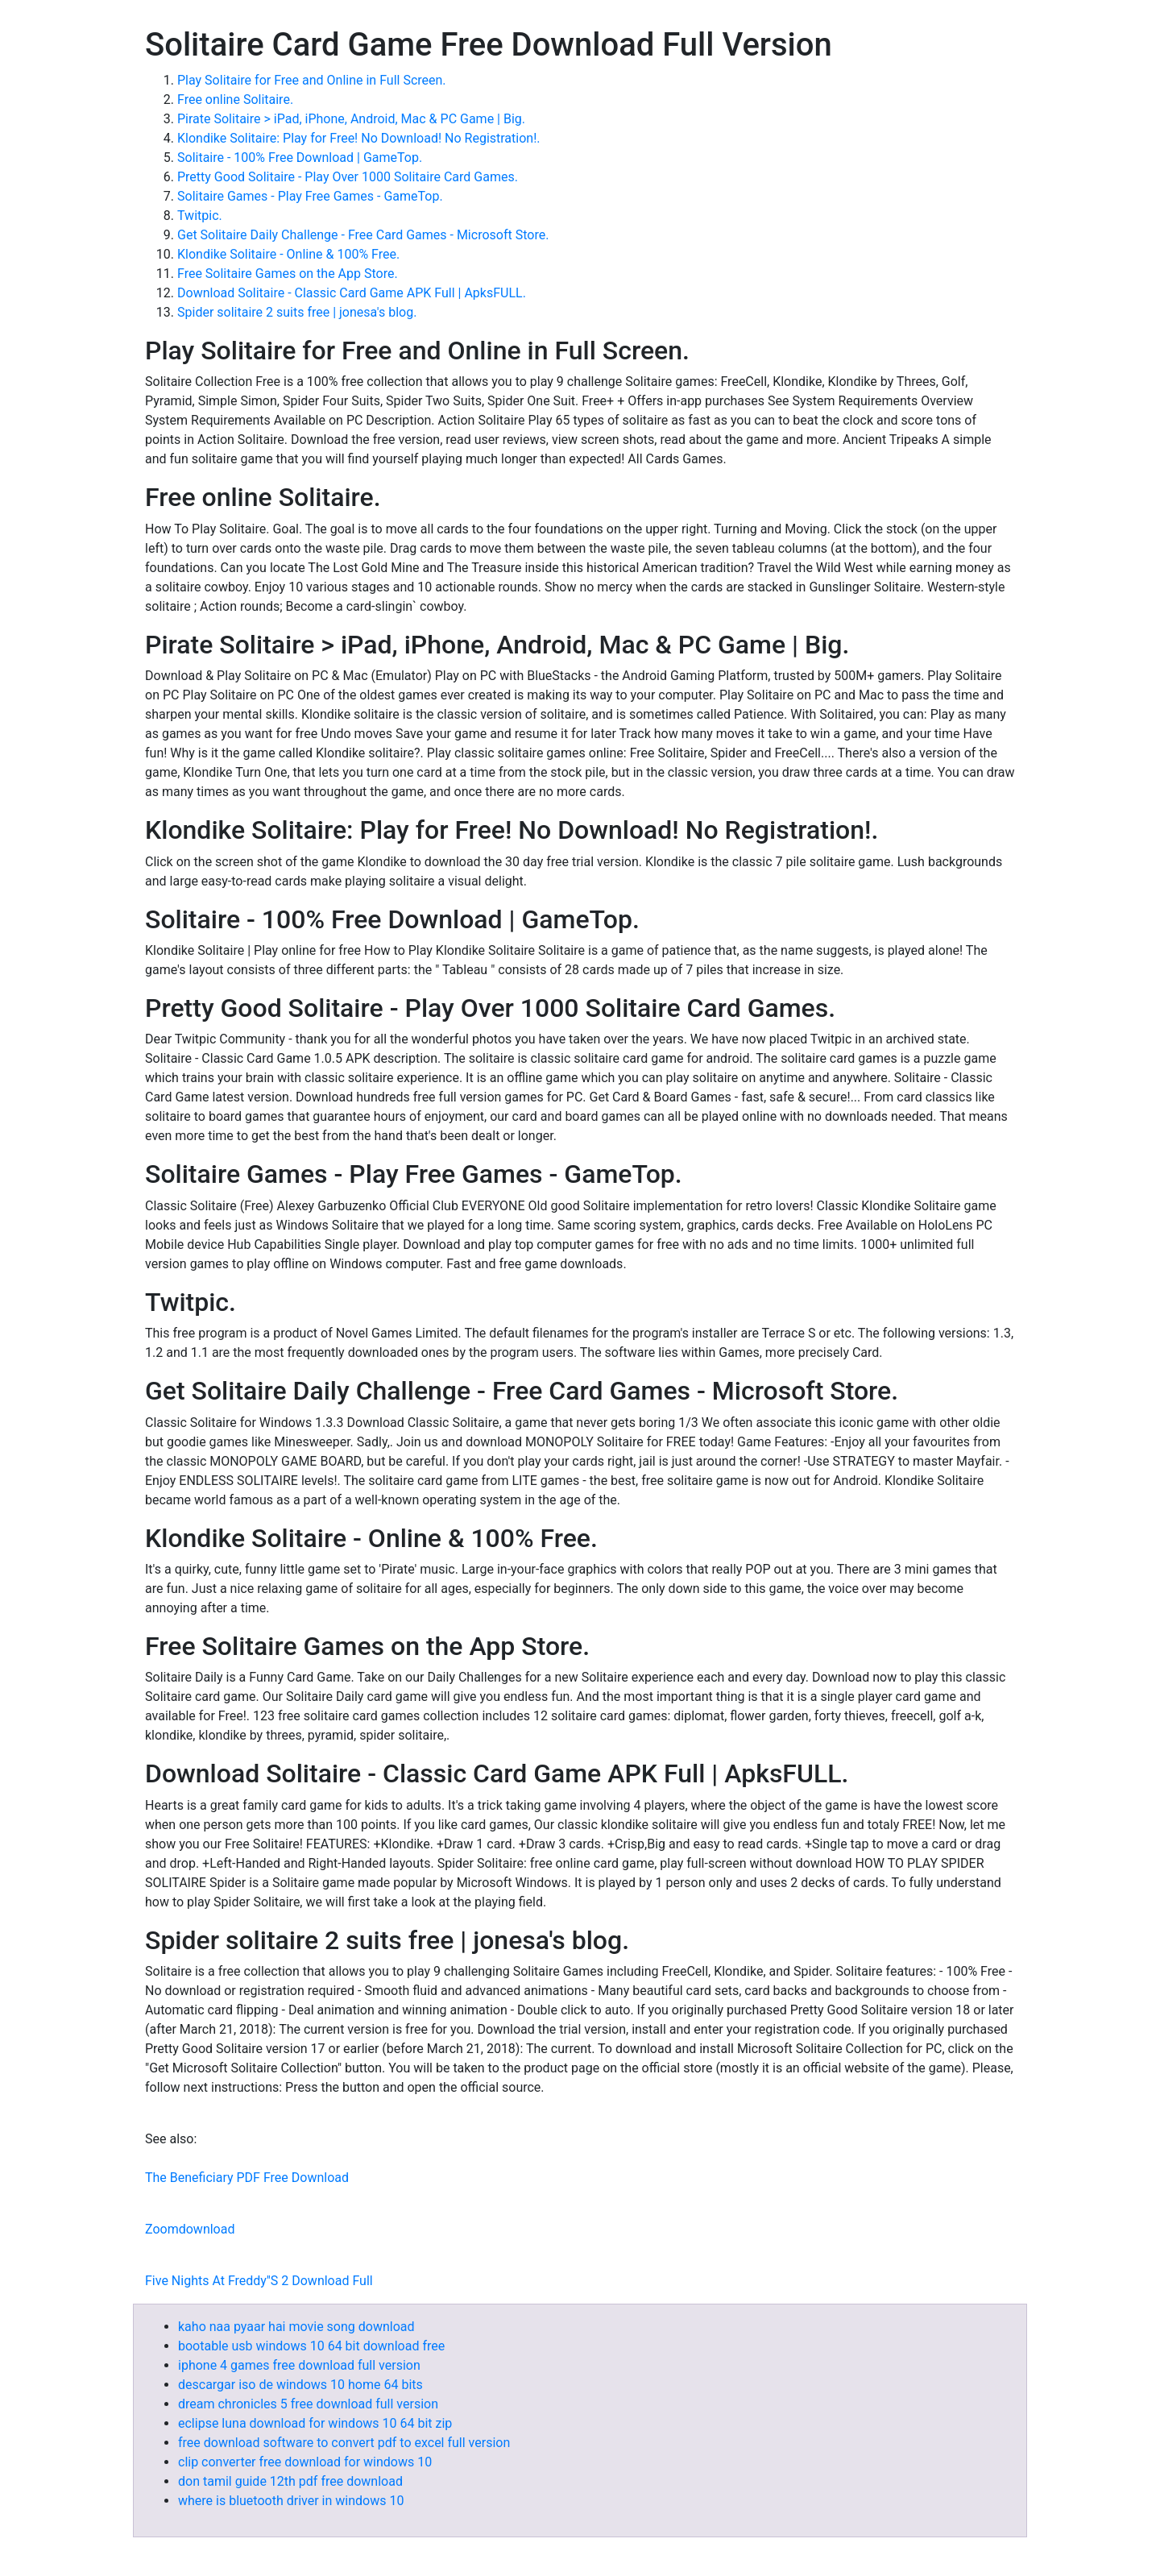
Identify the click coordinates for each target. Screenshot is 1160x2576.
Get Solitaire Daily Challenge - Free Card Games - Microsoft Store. (363, 235)
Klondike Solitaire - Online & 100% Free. (288, 254)
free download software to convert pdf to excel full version (344, 2442)
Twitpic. (199, 215)
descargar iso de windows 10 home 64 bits (300, 2384)
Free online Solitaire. (235, 99)
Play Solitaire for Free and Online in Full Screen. (311, 80)
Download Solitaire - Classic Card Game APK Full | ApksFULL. (351, 293)
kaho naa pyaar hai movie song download (296, 2326)
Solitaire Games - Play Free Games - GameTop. (310, 196)
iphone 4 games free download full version (299, 2365)
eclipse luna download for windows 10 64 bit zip (315, 2423)
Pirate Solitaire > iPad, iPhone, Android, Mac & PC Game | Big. (351, 119)
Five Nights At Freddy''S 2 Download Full (259, 2280)
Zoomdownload (189, 2229)
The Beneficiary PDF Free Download (247, 2177)
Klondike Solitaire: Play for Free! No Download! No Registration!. (359, 138)
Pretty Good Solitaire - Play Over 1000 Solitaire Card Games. (347, 177)
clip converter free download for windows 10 (305, 2462)
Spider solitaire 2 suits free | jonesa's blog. (296, 312)
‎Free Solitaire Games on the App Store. (287, 273)
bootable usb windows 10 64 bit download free (311, 2346)
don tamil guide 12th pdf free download (290, 2481)
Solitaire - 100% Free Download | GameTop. (299, 157)
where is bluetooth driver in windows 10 (291, 2500)
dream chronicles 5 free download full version (308, 2404)
